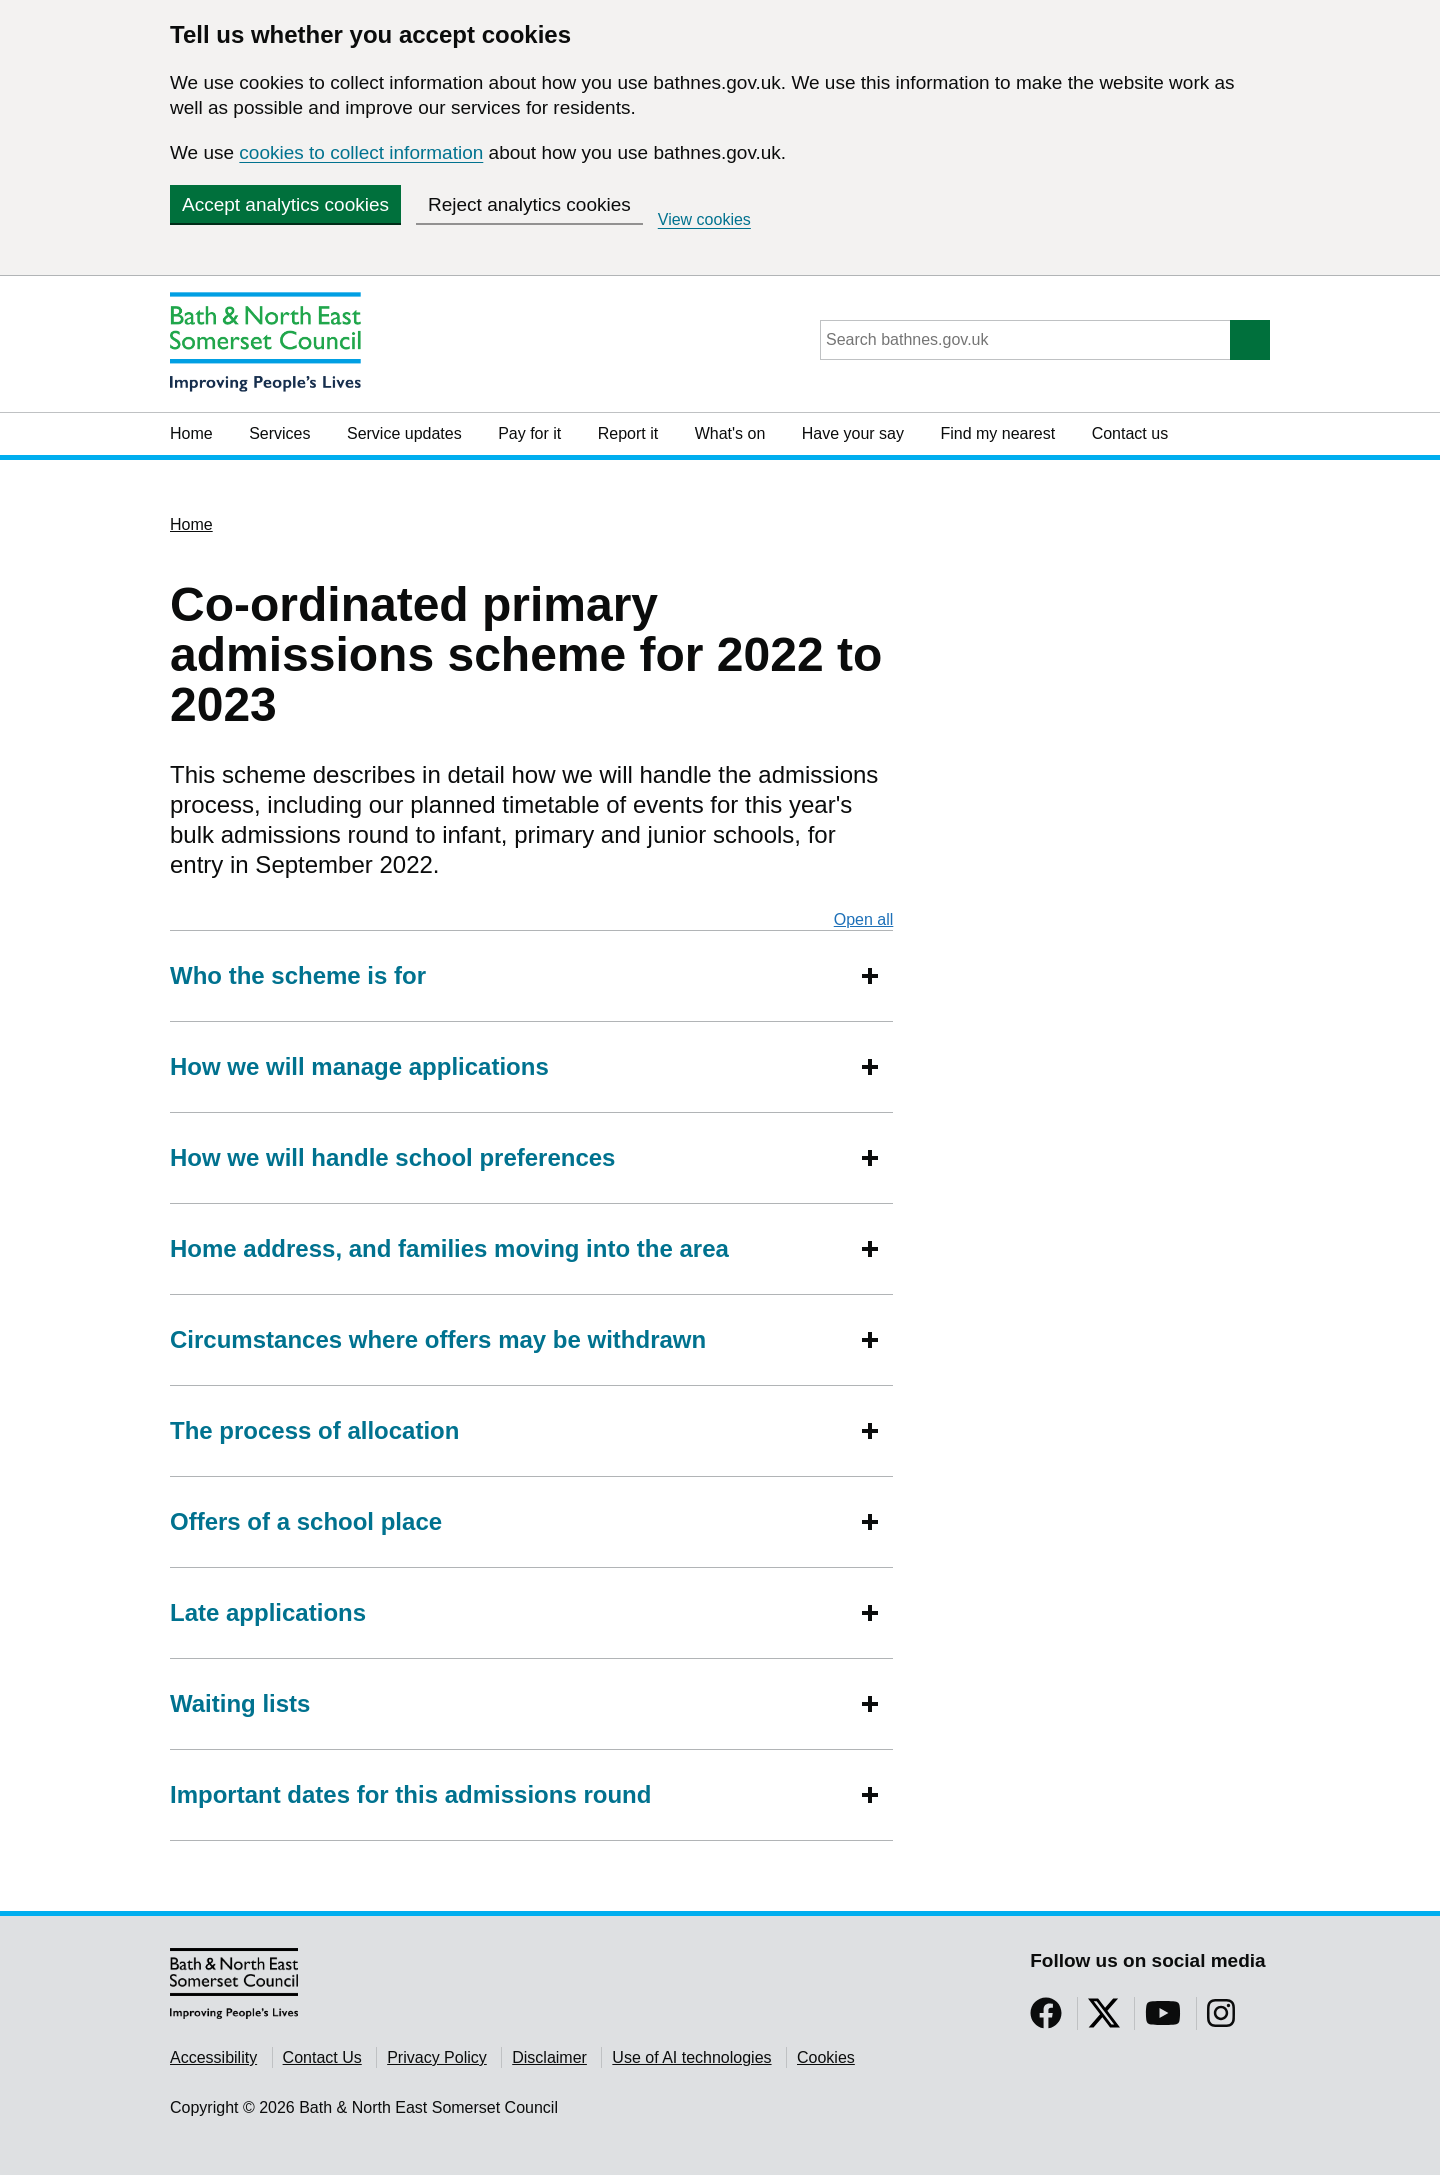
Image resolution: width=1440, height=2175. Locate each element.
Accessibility (213, 2057)
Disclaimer (549, 2057)
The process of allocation (314, 1430)
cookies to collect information (361, 152)
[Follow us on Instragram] (1221, 2019)
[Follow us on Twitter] (1104, 2019)
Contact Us (322, 2057)
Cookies (826, 2057)
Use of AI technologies (691, 2057)
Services (279, 433)
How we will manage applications (359, 1066)
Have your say (853, 433)
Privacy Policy (437, 2057)
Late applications (268, 1612)
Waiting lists (240, 1703)
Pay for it (529, 433)
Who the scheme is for (298, 975)
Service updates (404, 433)
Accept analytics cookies (285, 204)
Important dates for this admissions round (410, 1794)
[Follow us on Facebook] (1046, 2019)
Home (191, 433)
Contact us (1130, 433)
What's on (730, 433)
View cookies (704, 219)
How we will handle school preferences (392, 1157)
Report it (628, 433)
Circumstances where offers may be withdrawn (438, 1339)
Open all (864, 919)
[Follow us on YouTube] (1163, 2019)
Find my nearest (997, 433)
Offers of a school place (306, 1521)
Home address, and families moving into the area (449, 1248)
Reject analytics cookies (529, 204)
